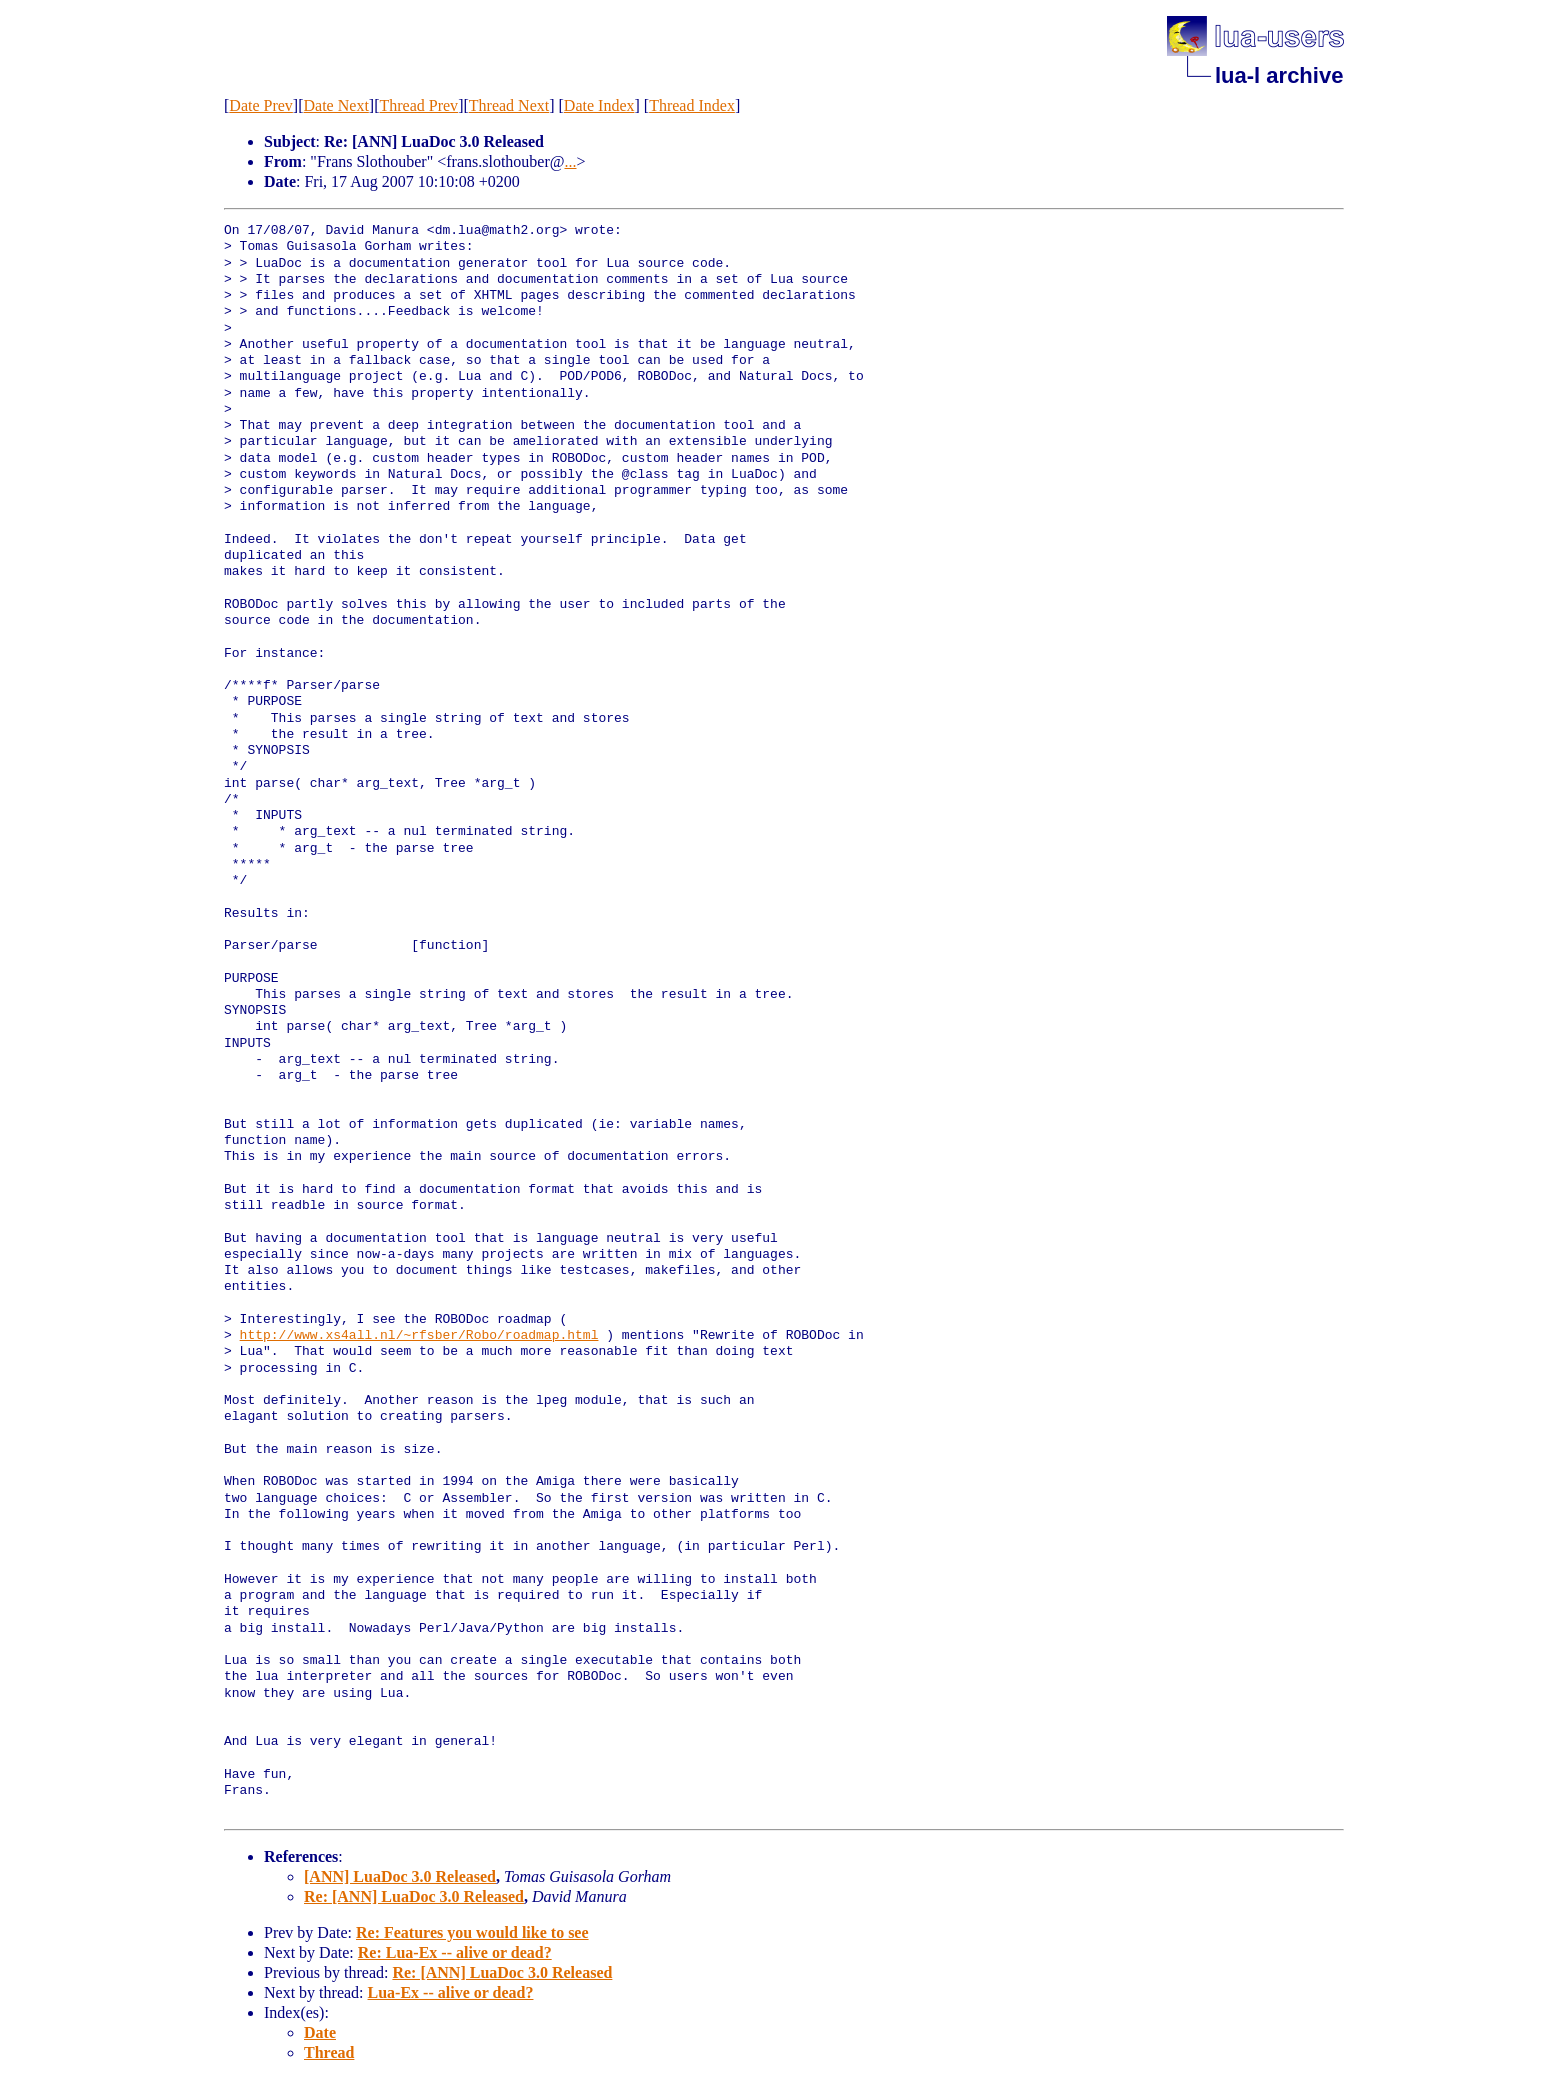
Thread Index (692, 105)
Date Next (336, 105)
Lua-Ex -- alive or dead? (451, 1992)
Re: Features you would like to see (472, 1932)
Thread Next (509, 105)
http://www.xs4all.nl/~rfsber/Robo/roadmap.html (419, 1336)
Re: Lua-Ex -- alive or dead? (455, 1952)
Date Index (599, 105)
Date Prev (261, 105)
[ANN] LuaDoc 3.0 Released (400, 1876)
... (571, 161)
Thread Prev (418, 105)
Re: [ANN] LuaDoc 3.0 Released (414, 1896)
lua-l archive (1279, 75)
